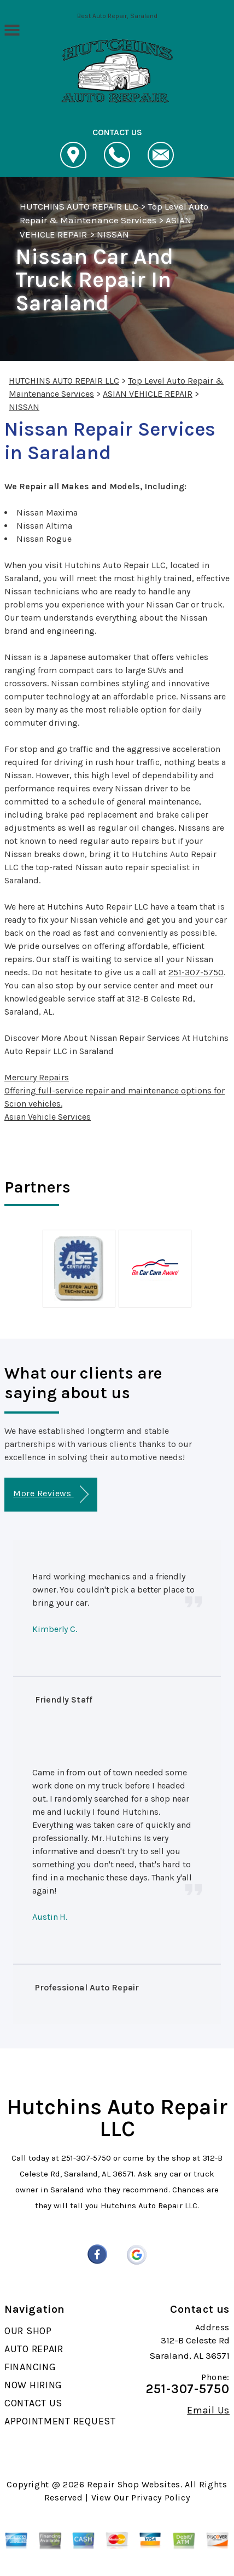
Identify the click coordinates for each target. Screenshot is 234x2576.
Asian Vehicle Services (47, 1117)
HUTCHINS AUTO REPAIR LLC (79, 206)
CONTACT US (33, 2403)
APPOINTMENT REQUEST (60, 2421)
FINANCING (30, 2367)
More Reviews (50, 1494)
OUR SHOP (28, 2331)
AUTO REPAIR (33, 2349)
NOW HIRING (33, 2385)
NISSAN (113, 234)
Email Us (208, 2410)
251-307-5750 (196, 972)
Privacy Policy (160, 2497)
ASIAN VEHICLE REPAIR (147, 394)
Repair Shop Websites (133, 2484)
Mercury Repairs (36, 1077)
